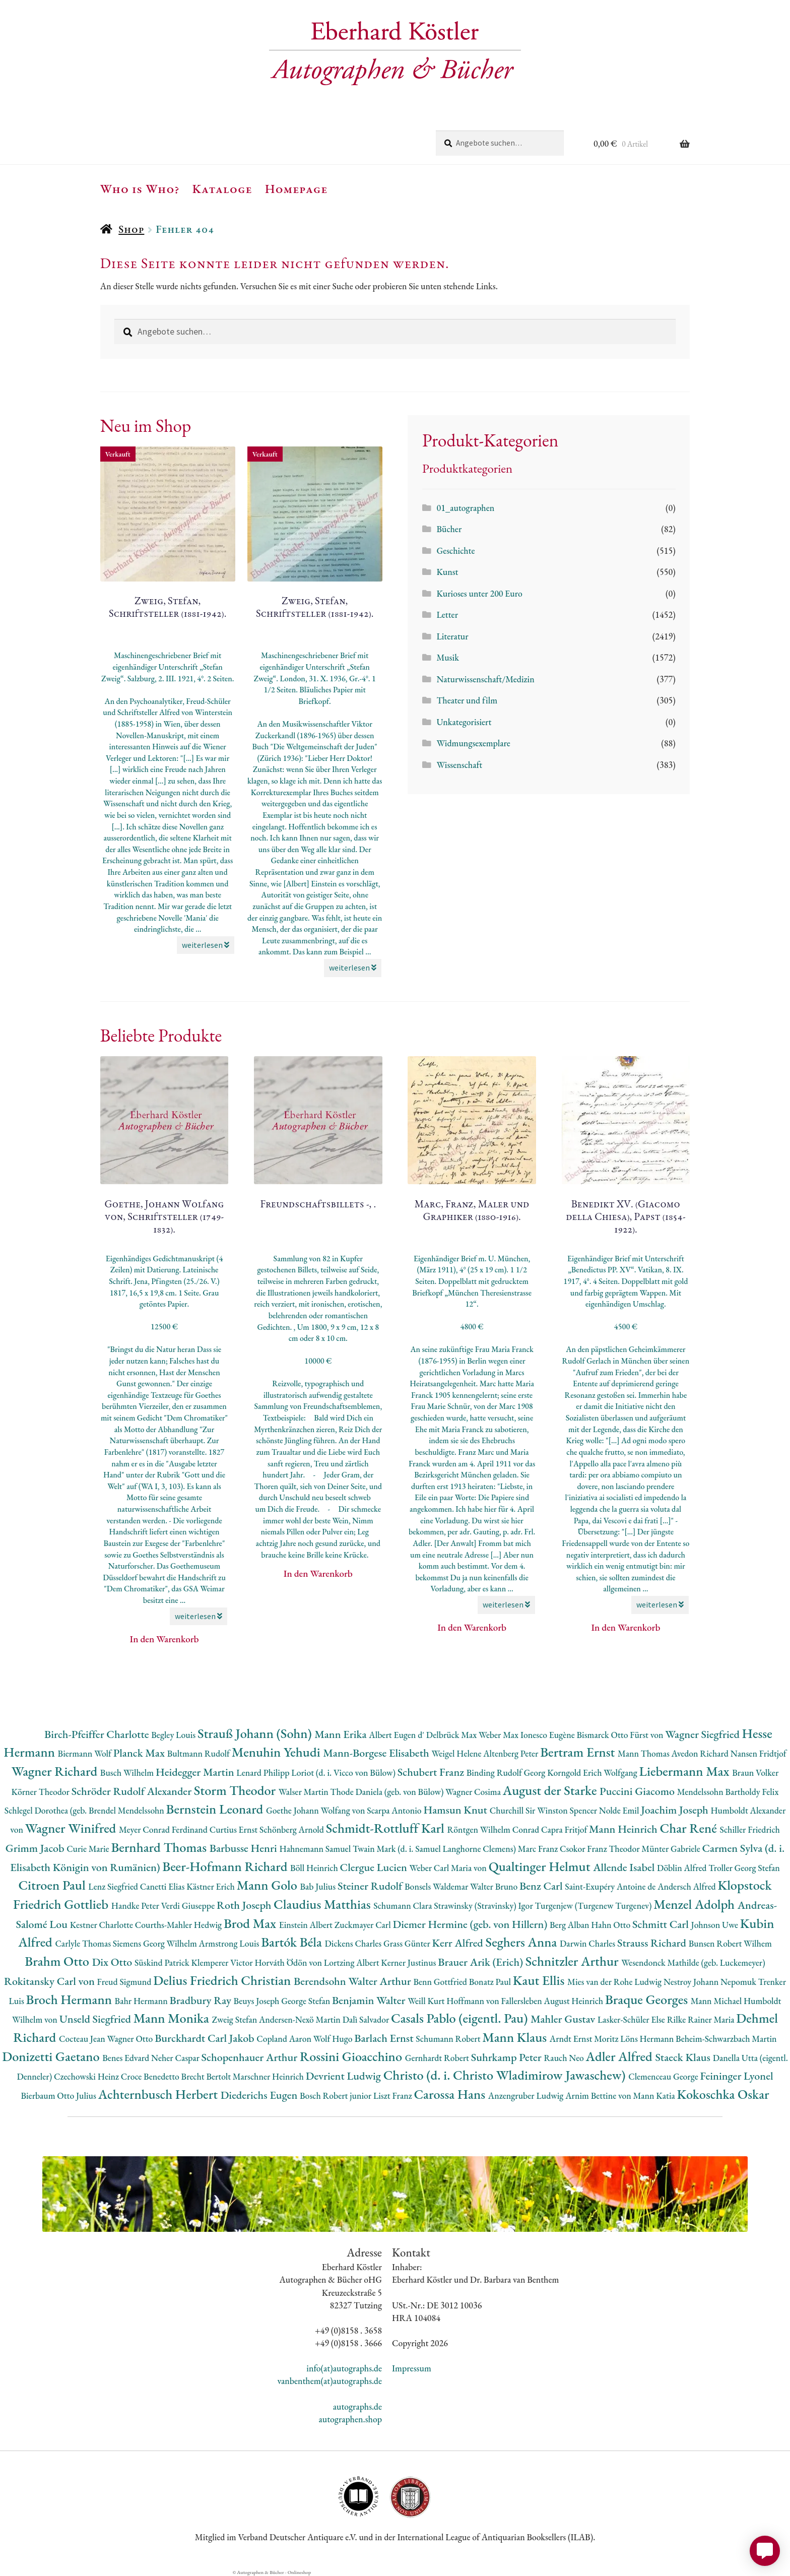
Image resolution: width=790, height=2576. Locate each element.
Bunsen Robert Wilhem (730, 1943)
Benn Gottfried (441, 1981)
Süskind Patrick (163, 1962)
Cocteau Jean (83, 2038)
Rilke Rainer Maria (702, 2019)
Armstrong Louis (230, 1943)
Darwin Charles (588, 1943)
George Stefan (306, 2001)
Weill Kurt (427, 2001)
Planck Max (140, 1753)
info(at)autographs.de (344, 2368)
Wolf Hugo (334, 2038)
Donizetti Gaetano (52, 2056)
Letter (447, 614)
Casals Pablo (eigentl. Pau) (461, 2018)
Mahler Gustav (564, 2019)
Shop (131, 229)
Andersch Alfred (687, 1886)
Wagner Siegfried (703, 1734)
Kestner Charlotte (102, 1924)
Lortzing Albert (352, 1962)
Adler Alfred (620, 2056)
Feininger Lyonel (736, 2076)
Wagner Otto (131, 2038)
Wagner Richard (56, 1771)
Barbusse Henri (245, 1848)
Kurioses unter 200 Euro (479, 593)
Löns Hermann (648, 2038)
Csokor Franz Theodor (600, 1848)
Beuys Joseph (258, 2001)
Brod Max (251, 1923)
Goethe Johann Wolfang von (316, 1810)
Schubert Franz (432, 1772)
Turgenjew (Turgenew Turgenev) (594, 1905)
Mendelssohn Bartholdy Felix (728, 1791)
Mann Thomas (645, 1753)
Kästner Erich (211, 1886)
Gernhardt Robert (438, 2058)
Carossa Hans (451, 2094)
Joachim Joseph (675, 1809)
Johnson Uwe (715, 1924)
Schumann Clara (403, 1905)
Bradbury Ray (201, 2000)
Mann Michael (717, 2001)
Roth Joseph (245, 1905)
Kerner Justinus (409, 1962)
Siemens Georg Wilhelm (156, 1943)
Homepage (296, 188)
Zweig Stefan (235, 2019)
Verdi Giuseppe (189, 1905)
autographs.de (357, 2406)
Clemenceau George (664, 2076)
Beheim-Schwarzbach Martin (726, 2038)
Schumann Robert (449, 2038)
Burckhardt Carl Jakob (205, 2038)
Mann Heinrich (624, 1829)
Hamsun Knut (456, 1809)
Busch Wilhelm (128, 1772)
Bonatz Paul (491, 1981)
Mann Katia (655, 2095)
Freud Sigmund (125, 1981)
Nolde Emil (620, 1810)
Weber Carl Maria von (449, 1868)
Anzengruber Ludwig (526, 2095)
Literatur (452, 636)
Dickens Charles (353, 1943)
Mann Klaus (515, 2037)
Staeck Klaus (683, 2057)
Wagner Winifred (72, 1828)
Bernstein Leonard (216, 1809)
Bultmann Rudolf (199, 1753)
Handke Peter (136, 1905)
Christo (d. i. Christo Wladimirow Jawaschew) (506, 2075)
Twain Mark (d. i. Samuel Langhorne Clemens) (435, 1848)
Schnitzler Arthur (573, 1961)
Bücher (449, 529)
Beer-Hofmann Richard (226, 1866)
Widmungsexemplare (473, 743)
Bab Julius (318, 1886)
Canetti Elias (163, 1886)
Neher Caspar (176, 2058)
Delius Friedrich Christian (223, 1980)
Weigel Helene (457, 1753)
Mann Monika (173, 2018)
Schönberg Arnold (292, 1829)
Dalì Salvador (367, 2019)
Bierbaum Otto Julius (59, 2095)
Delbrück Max (452, 1735)
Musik (447, 657)
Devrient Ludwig (344, 2076)
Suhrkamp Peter (507, 2057)
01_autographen (465, 507)
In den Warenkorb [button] (164, 1639)
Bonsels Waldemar (437, 1886)
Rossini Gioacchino (352, 2056)
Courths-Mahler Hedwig (179, 1924)
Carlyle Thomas (83, 1943)
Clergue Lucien (375, 1867)
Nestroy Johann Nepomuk (711, 1981)
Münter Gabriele (671, 1848)
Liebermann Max (686, 1771)
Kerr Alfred (459, 1943)
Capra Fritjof (565, 1829)
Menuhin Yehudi (277, 1752)
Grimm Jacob (36, 1848)
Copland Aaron (284, 2038)
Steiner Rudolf (371, 1886)
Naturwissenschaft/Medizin (485, 679)
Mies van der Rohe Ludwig (615, 1981)
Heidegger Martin (196, 1772)
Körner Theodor (42, 1791)
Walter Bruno (494, 1886)
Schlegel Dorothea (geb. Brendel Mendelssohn (85, 1810)
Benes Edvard (126, 2058)
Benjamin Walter (370, 2000)
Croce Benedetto (151, 2076)
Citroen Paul (53, 1885)
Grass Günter (407, 1943)
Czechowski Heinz (87, 2076)
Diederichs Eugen (260, 2095)
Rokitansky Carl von (50, 1981)
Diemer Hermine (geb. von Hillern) (471, 1924)
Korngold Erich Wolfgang (593, 1772)
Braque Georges (648, 1999)
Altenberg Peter (511, 1753)
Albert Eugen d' (397, 1735)
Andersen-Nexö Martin (301, 2019)
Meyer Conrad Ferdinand (164, 1829)
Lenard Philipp (263, 1772)
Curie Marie (89, 1848)
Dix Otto (113, 1962)
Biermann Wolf (85, 1753)
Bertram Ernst (579, 1752)
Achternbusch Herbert (159, 2094)
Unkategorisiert (463, 722)
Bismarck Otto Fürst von (620, 1735)
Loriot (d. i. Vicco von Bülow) (344, 1772)
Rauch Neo (565, 2058)
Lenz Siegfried (114, 1886)
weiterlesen (205, 945)
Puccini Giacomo (638, 1791)
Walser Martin (305, 1791)
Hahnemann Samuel (315, 1848)
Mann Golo (268, 1885)
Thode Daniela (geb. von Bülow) (388, 1791)
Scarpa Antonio (395, 1810)
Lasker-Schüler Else (632, 2019)
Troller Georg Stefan (743, 1868)
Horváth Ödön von (288, 1962)
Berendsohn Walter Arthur (353, 1981)
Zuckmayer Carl (364, 1924)
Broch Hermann (70, 1999)
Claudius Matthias (323, 1904)
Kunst (447, 571)
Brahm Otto (58, 1961)
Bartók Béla (292, 1942)
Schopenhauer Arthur (251, 2057)
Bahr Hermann (142, 2001)
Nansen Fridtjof (758, 1753)
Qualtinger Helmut (541, 1866)
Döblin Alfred (682, 1868)
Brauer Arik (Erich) (481, 1962)
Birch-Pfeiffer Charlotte (97, 1734)
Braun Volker (755, 1772)
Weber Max (499, 1735)
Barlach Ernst (385, 2038)
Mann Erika (341, 1734)
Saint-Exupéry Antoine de (611, 1886)
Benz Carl (542, 1886)
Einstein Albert (307, 1924)
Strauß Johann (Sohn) (256, 1733)
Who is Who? (140, 188)
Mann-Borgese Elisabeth (377, 1753)
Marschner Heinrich (269, 2076)
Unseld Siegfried (96, 2019)
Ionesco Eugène (548, 1735)
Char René (689, 1828)
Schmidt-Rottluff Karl (386, 1828)
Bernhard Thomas (160, 1847)
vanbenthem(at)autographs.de (329, 2381)
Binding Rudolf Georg (507, 1772)
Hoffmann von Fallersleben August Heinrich (525, 2001)
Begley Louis (174, 1735)
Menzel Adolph (695, 1904)
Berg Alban (570, 1924)
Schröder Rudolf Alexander (133, 1791)
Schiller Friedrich (750, 1829)
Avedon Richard (701, 1753)
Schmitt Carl (661, 1924)
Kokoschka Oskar (723, 2094)
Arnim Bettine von (599, 2095)
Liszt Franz (393, 2095)
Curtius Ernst (234, 1829)
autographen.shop (350, 2419)
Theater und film (466, 700)
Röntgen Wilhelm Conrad (494, 1829)
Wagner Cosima (474, 1791)
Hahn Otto (611, 1924)
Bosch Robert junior (336, 2095)
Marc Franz (539, 1848)
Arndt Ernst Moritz (585, 2038)
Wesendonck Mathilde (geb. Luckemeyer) (693, 1962)
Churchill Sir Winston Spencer (544, 1810)
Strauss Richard (653, 1943)
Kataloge (222, 188)
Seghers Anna (523, 1942)
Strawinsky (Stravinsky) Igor (484, 1905)
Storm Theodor (236, 1790)
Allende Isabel (625, 1867)
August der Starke (551, 1790)
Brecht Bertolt (207, 2076)
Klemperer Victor (223, 1962)
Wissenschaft (459, 764)
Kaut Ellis (540, 1980)
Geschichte (455, 550)
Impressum (411, 2368)
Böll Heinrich (315, 1868)
